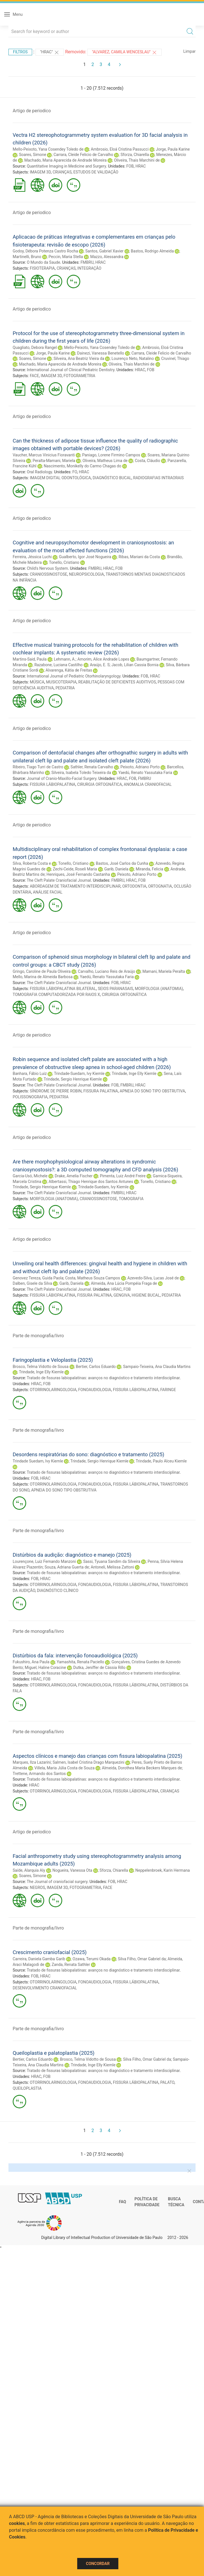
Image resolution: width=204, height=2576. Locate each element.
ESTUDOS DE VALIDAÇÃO (95, 172)
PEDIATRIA (65, 688)
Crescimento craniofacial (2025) (50, 1952)
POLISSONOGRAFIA (30, 1097)
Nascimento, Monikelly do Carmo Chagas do (82, 466)
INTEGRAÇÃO (89, 268)
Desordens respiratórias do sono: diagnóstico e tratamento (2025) (88, 1454)
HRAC (141, 166)
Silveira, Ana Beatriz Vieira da (79, 358)
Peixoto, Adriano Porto (139, 767)
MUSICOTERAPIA (61, 682)
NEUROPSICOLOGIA (86, 574)
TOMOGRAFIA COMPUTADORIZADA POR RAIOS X (56, 994)
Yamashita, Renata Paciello (80, 1662)
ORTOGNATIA (160, 886)
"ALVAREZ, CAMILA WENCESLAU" (124, 52)
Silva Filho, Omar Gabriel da (142, 1959)
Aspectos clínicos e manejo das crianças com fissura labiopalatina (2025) (97, 1756)
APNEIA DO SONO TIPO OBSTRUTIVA (152, 1091)
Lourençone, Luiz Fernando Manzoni (44, 1561)
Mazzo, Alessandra (106, 256)
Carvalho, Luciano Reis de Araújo (106, 971)
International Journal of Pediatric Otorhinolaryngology (73, 676)
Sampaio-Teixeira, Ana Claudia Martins (156, 1366)
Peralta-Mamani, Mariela (54, 460)
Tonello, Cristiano (64, 562)
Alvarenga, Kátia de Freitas (69, 670)
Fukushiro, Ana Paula (31, 1662)
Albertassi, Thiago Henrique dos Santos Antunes (90, 1181)
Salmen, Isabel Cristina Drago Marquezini (89, 1762)
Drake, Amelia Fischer (73, 1176)
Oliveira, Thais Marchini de (137, 160)
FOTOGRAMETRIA (80, 375)
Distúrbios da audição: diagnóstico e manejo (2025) (72, 1555)
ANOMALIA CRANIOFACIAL (148, 784)
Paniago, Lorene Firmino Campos (111, 455)
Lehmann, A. (65, 659)
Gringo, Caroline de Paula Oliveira (42, 971)
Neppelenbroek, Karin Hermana (162, 1870)
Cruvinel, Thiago (175, 358)
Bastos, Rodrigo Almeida (152, 251)
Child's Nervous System (47, 568)
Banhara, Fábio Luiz (30, 1073)
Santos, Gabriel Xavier (104, 251)
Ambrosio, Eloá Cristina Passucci (119, 149)
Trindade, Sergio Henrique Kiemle (73, 1079)
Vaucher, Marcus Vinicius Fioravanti (44, 455)
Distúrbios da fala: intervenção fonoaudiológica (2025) (75, 1655)
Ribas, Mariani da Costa (139, 557)
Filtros (20, 52)
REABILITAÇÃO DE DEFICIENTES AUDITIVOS (117, 682)
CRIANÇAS (62, 172)
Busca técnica (176, 2202)
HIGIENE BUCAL (146, 1295)
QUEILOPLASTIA (27, 2088)
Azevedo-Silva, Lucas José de (153, 1278)
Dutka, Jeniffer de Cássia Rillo (99, 1667)
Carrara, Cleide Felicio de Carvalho (83, 154)
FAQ (122, 2201)
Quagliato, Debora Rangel (35, 347)
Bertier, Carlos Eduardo (96, 1366)
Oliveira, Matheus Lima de (105, 460)
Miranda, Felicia (149, 869)
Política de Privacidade (146, 2202)
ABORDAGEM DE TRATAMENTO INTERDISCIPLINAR (75, 886)
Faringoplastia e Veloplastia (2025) (53, 1360)
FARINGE (168, 1389)
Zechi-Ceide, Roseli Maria (75, 869)
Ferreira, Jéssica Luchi (32, 557)
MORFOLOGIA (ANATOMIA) (159, 988)
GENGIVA (122, 1295)
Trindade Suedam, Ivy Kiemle (38, 1461)
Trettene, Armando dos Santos (39, 1773)
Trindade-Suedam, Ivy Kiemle (79, 1073)
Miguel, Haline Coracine (45, 1667)
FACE (34, 375)
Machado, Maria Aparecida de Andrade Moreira (65, 160)
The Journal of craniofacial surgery (57, 1881)
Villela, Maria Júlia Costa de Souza (64, 1768)
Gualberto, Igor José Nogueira (85, 557)
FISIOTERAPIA (42, 268)
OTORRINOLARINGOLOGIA (53, 1389)
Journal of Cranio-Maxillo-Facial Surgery (61, 778)
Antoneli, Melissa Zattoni (112, 1567)
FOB (130, 166)
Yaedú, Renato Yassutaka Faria (145, 772)
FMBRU (87, 262)
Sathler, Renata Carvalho (91, 767)
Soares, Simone (32, 154)
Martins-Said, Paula (29, 659)
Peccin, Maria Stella (65, 256)
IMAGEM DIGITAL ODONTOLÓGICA (60, 478)
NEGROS (37, 1887)
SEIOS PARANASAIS (115, 988)
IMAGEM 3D (40, 172)
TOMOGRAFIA (131, 1198)
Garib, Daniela (116, 869)
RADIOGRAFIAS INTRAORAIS (158, 478)
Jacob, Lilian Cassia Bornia (134, 665)
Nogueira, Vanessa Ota (72, 1870)
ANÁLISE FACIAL (48, 892)
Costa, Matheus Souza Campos (92, 1278)
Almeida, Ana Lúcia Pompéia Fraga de (124, 1283)
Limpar (189, 51)
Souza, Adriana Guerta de (67, 1567)
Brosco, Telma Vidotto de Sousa (40, 1366)
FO (74, 472)
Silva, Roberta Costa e (32, 863)
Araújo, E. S (100, 665)
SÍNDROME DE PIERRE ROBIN (56, 1091)
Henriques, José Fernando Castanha (78, 874)
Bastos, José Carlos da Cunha (122, 863)
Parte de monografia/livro (38, 1335)
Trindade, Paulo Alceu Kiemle (161, 1461)
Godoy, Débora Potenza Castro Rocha (45, 251)
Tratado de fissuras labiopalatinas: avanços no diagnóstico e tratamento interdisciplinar (103, 1378)
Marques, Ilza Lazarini (32, 1762)
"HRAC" (49, 52)
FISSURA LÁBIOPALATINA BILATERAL (63, 988)
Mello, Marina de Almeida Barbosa (43, 976)
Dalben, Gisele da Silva (32, 1283)
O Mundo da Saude (43, 262)
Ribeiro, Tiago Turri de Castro (38, 767)
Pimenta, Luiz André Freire (122, 1176)
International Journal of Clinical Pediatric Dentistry (70, 370)
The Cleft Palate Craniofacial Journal (59, 880)
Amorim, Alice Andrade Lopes (103, 659)
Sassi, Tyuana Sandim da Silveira (111, 1561)
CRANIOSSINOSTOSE (48, 574)
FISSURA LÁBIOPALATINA (53, 784)
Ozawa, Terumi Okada (92, 1959)
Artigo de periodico (32, 110)
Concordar (98, 2563)
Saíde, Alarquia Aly (29, 1870)
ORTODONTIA (134, 886)
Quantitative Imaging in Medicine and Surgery (66, 166)
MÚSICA (37, 682)
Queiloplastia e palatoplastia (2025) (53, 2053)
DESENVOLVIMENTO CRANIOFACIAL (45, 1988)
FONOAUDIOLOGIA (94, 1389)
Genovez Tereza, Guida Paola (38, 1278)
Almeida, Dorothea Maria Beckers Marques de (142, 1768)
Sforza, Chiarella (135, 154)
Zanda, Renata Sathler (71, 1964)
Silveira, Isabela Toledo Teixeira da (81, 772)
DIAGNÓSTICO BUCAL (112, 478)
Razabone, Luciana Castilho (58, 665)
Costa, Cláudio (147, 460)
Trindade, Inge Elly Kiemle (134, 1073)
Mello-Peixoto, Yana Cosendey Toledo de (48, 149)
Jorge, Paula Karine (173, 149)
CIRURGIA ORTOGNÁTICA (99, 784)
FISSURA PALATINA (100, 1091)
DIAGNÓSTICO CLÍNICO (57, 1590)
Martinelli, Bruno (27, 256)
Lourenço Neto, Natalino (133, 358)
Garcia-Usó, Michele (30, 1176)
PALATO (167, 2082)
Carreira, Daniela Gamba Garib (39, 1959)
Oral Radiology (39, 472)
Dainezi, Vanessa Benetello (100, 353)
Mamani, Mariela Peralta (163, 971)
